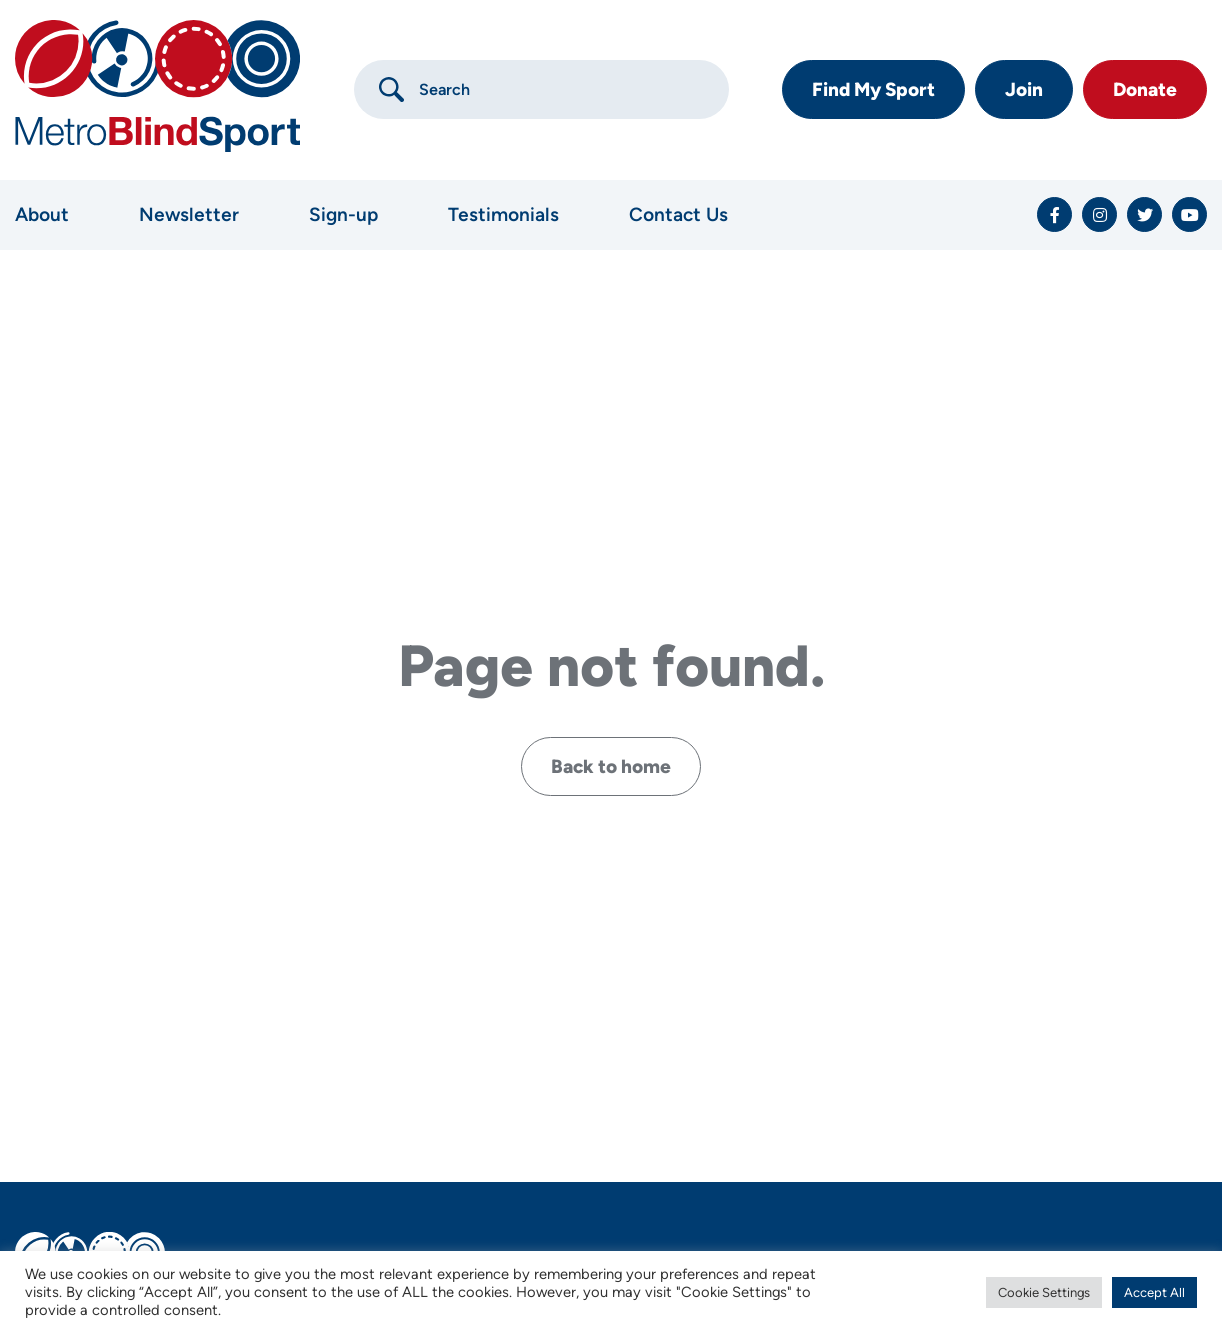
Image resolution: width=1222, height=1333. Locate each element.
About (42, 214)
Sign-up (343, 214)
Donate (1145, 89)
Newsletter (189, 214)
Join (1024, 89)
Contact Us (678, 214)
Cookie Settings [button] (1044, 1292)
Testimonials (503, 214)
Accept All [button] (1154, 1292)
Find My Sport (873, 89)
